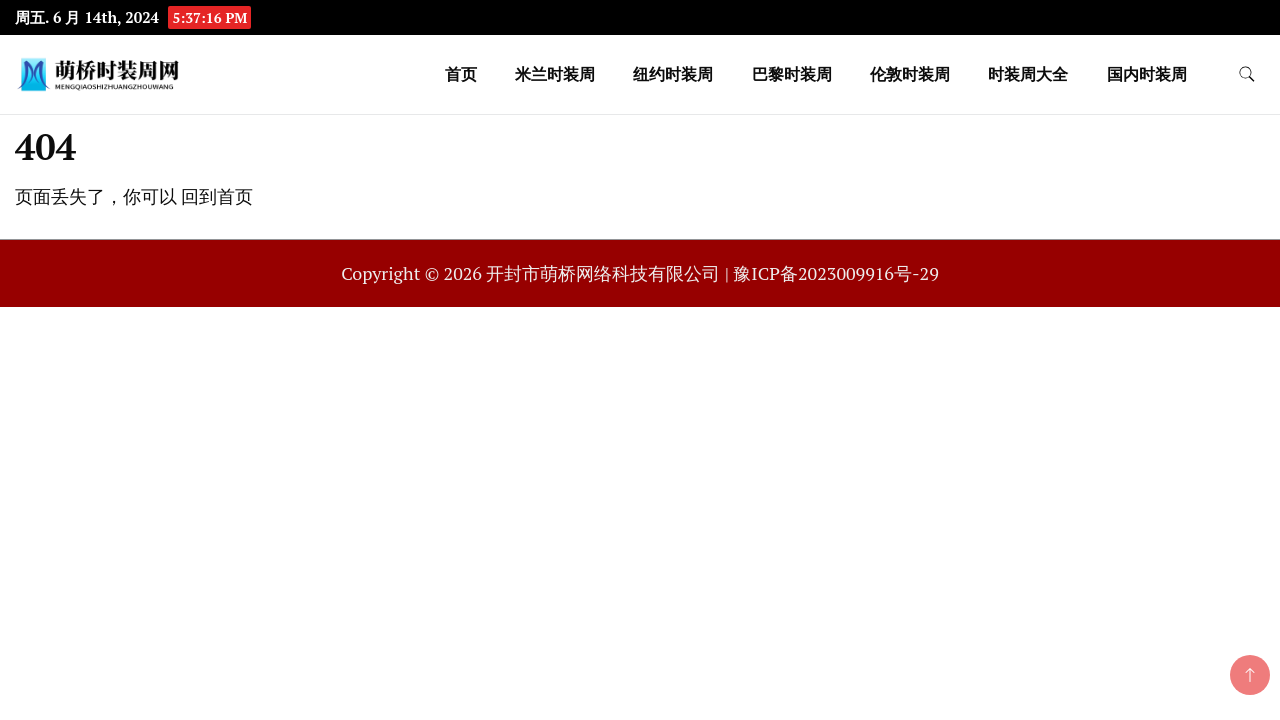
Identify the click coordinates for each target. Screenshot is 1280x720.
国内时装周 (1147, 74)
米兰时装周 (555, 74)
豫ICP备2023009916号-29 (835, 273)
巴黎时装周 (792, 74)
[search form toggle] (1247, 74)
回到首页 (217, 196)
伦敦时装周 (910, 74)
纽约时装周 (673, 74)
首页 (461, 74)
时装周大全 (1028, 74)
